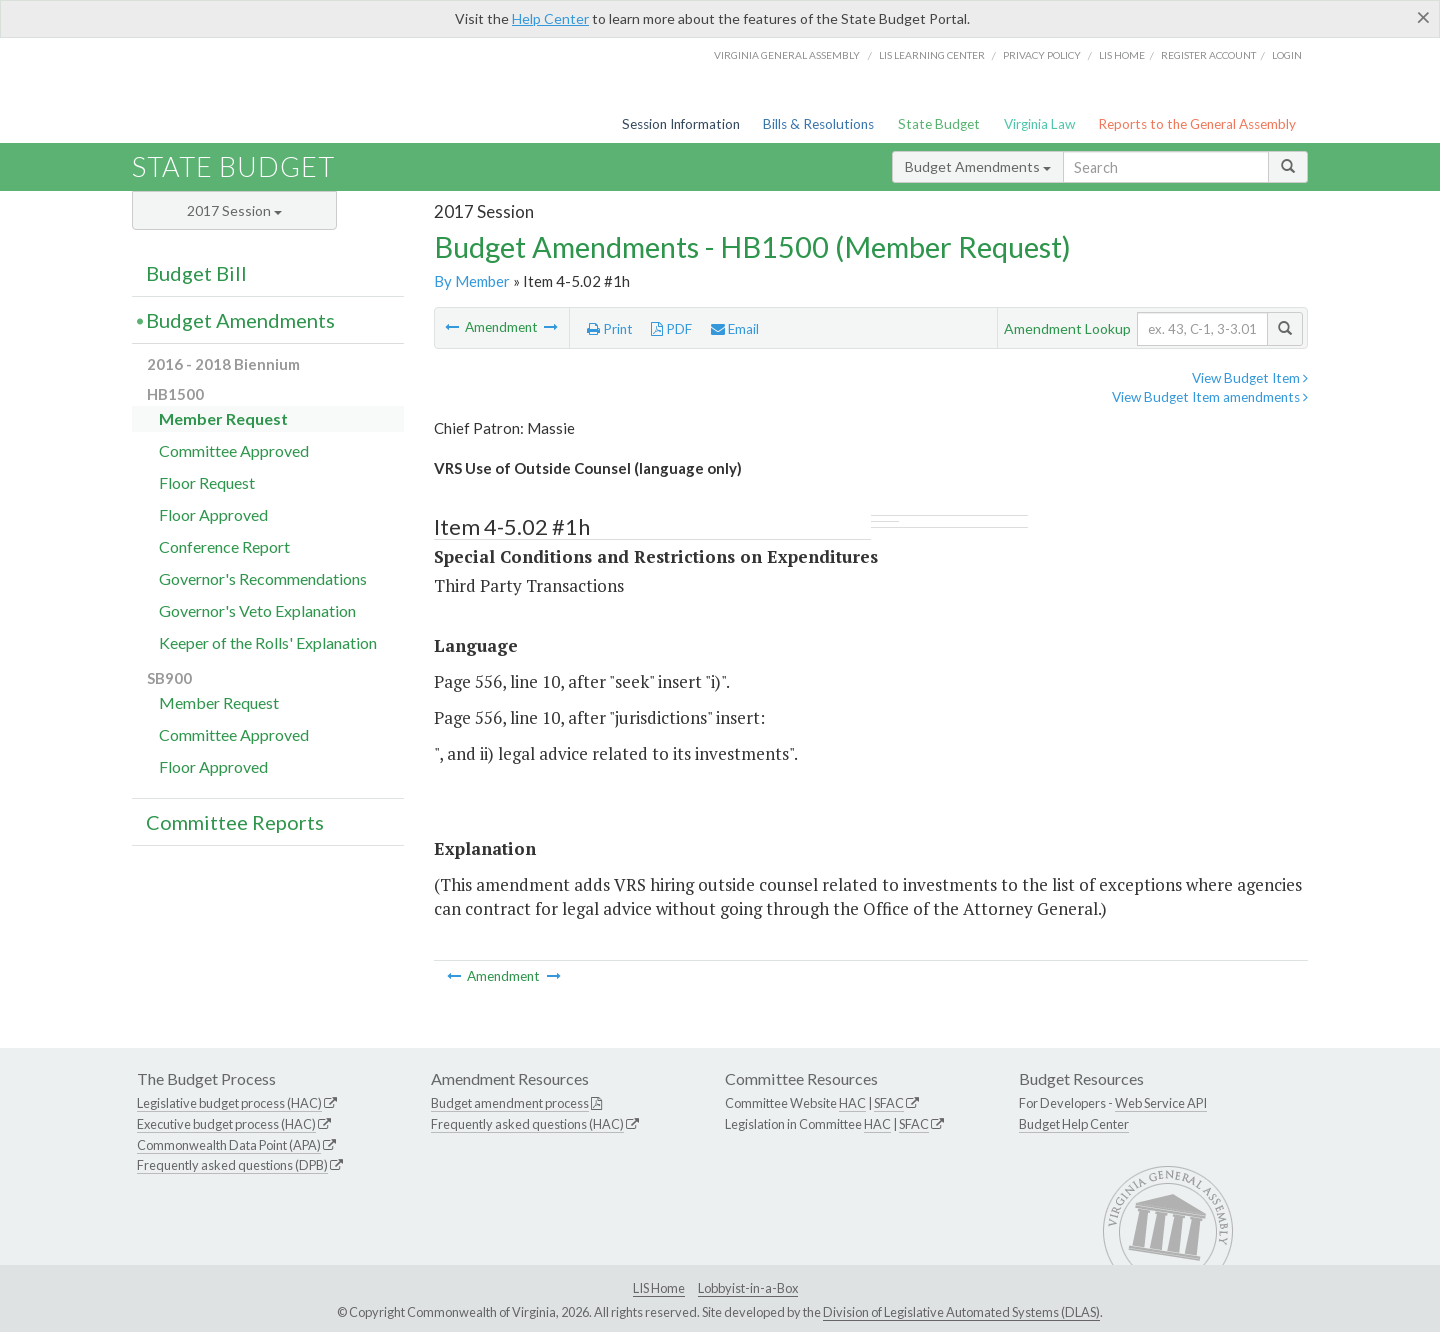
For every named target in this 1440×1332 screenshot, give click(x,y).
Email (735, 329)
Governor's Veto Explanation (257, 610)
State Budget (939, 124)
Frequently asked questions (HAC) (527, 1124)
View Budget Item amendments (1210, 397)
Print (610, 329)
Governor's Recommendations (263, 578)
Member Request (223, 418)
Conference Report (224, 546)
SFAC (889, 1103)
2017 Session (234, 210)
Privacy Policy (1042, 55)
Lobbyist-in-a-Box (748, 1288)
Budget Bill (196, 273)
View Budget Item (1250, 378)
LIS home (1122, 55)
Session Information (681, 124)
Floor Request (207, 482)
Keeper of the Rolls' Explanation (268, 642)
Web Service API (1161, 1103)
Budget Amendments (978, 166)
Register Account (1208, 55)
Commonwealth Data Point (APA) (229, 1145)
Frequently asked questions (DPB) (232, 1165)
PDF (671, 329)
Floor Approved (213, 514)
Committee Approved (234, 450)
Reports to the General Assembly (1197, 124)
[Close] (1423, 17)
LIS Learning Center (932, 55)
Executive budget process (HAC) (226, 1124)
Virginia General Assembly (787, 55)
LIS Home (659, 1288)
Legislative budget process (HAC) (229, 1103)
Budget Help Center (1074, 1124)
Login (1287, 55)
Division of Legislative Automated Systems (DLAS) (961, 1312)
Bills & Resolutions (818, 124)
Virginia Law (1039, 124)
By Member (472, 281)
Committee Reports (235, 822)
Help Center (550, 18)
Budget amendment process (510, 1103)
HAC (852, 1103)
